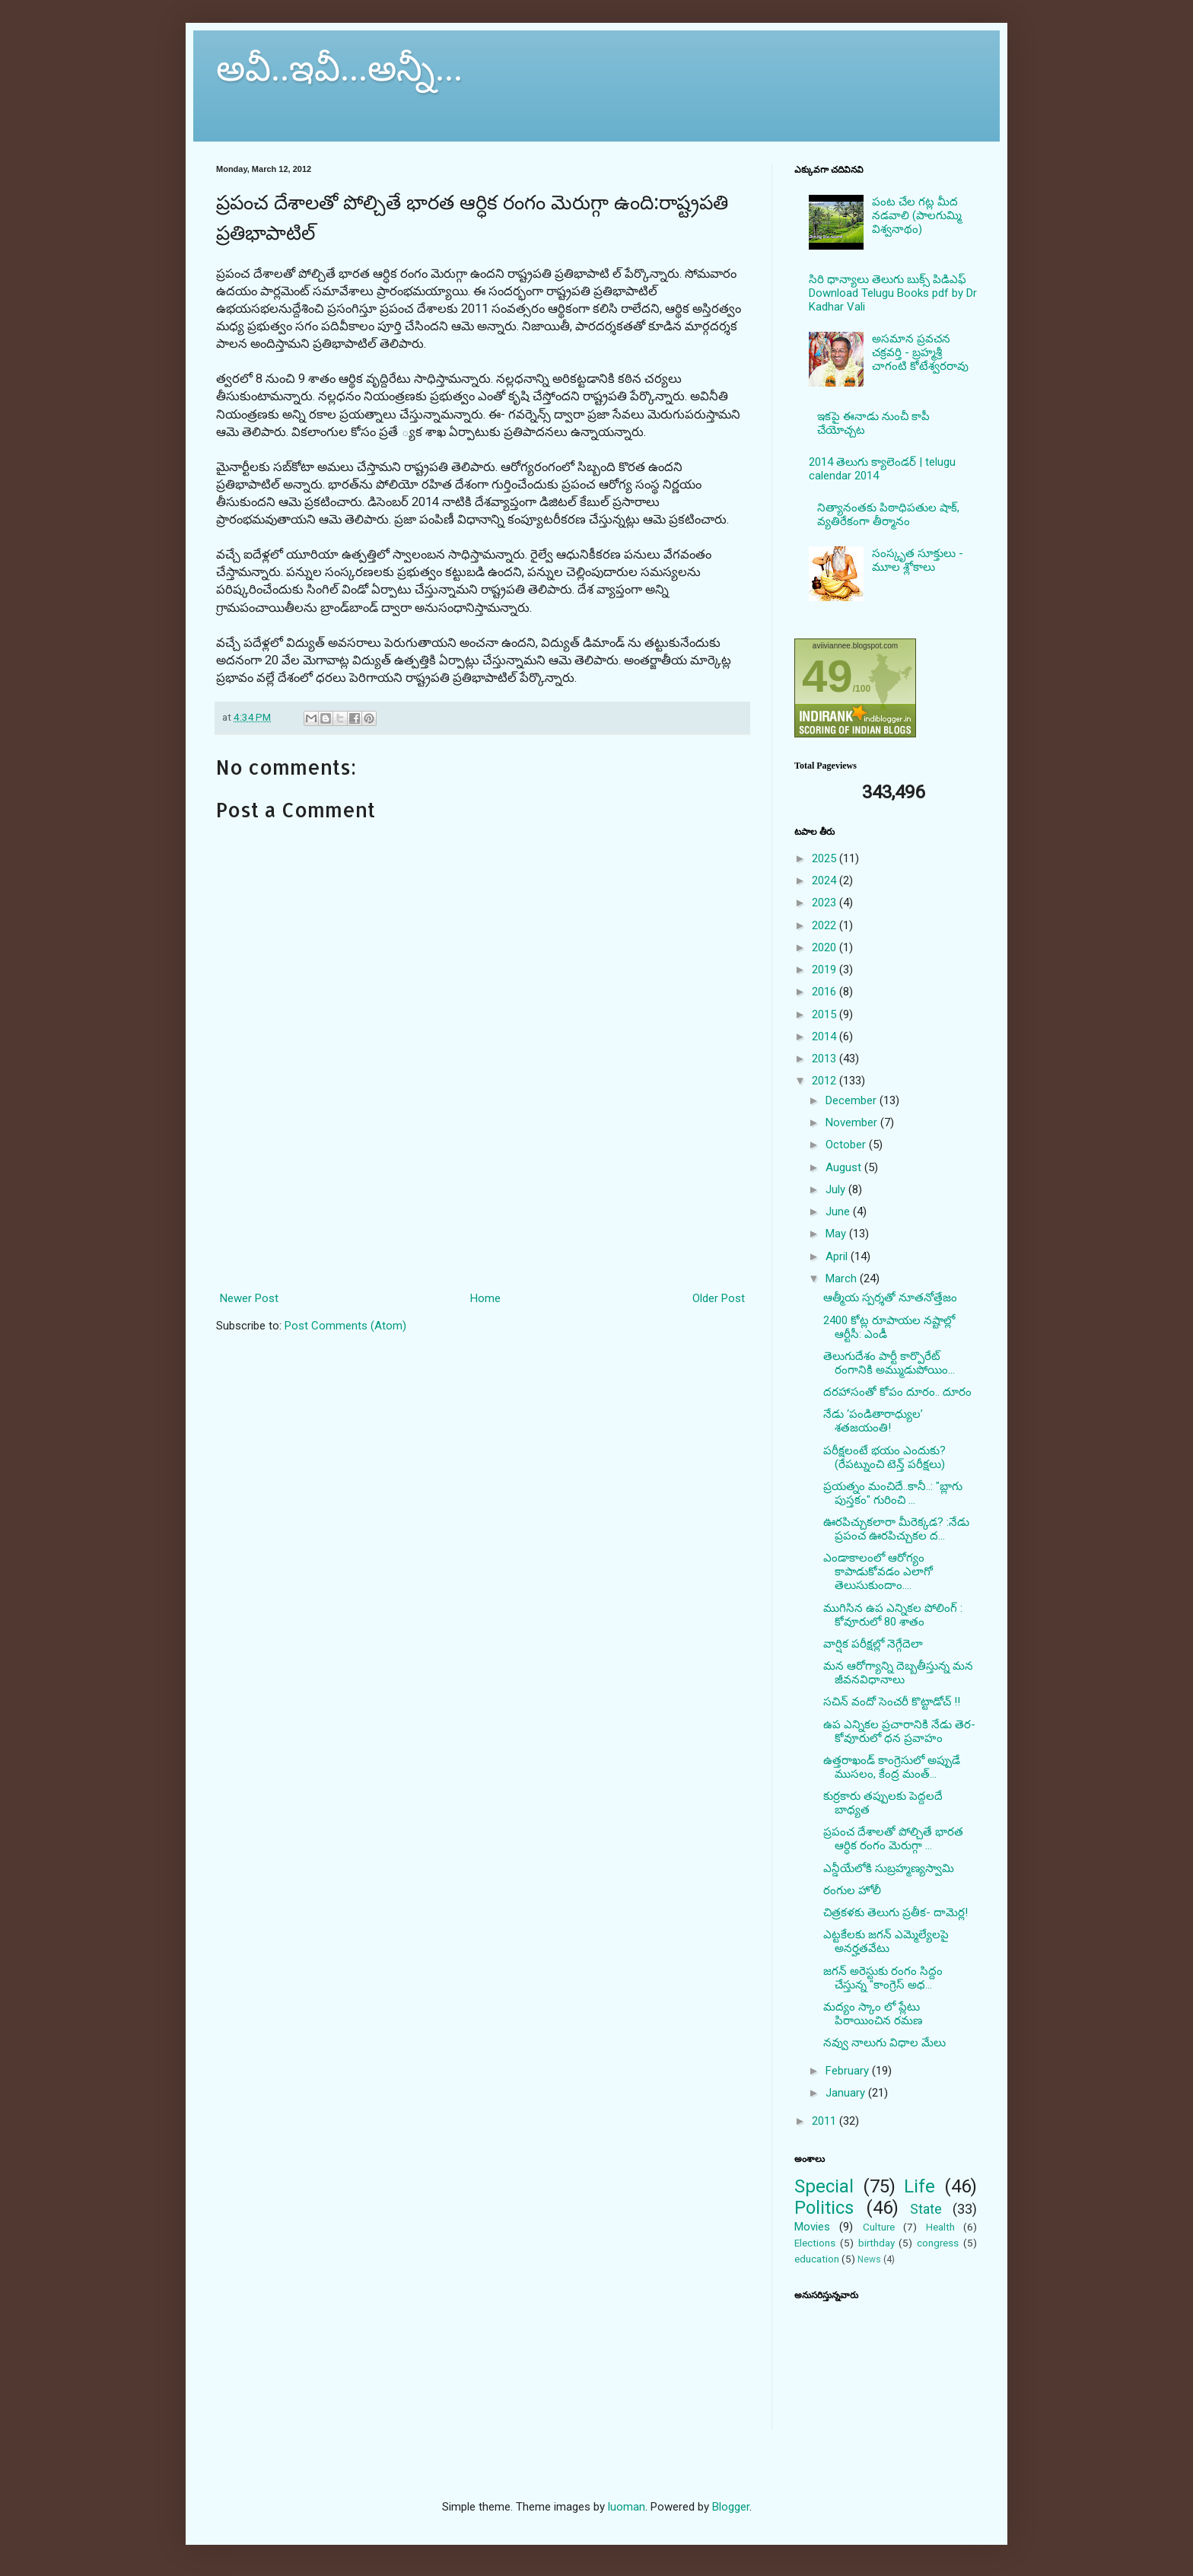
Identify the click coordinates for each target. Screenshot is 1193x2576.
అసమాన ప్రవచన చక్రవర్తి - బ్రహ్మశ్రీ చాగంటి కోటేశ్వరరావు (920, 352)
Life (919, 2186)
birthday (876, 2243)
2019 (825, 969)
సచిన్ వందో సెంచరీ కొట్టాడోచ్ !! (891, 1701)
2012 (825, 1080)
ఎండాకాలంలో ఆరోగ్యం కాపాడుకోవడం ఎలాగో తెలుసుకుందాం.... (878, 1571)
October (847, 1144)
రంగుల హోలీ (852, 1890)
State (926, 2209)
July (837, 1189)
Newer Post (249, 1298)
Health (940, 2227)
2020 (825, 947)
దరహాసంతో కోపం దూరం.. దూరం (897, 1392)
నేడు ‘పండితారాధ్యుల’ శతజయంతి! (873, 1420)
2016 (825, 991)
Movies (812, 2227)
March (843, 1278)
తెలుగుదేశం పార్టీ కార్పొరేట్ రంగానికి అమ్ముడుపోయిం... (889, 1363)
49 (827, 676)
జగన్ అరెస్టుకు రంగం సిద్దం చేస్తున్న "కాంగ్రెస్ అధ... (883, 1978)
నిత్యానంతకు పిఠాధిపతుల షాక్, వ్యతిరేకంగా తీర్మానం (888, 514)
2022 (825, 925)
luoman (626, 2507)
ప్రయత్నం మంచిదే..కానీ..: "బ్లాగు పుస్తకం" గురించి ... (892, 1493)
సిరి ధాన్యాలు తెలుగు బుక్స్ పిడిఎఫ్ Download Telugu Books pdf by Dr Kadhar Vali (893, 293)
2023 (825, 902)
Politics (824, 2207)
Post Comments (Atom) (345, 1326)
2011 (825, 2121)
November (853, 1122)
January (847, 2093)
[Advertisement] (482, 1220)
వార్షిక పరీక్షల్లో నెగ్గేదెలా (873, 1644)
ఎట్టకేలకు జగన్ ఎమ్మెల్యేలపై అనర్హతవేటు (886, 1941)
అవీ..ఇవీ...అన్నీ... (339, 68)
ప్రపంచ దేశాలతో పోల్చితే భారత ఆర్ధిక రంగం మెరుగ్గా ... (893, 1838)
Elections (814, 2243)
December (853, 1100)
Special (824, 2186)
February (849, 2071)
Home (485, 1298)
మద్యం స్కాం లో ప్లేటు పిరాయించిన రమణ (872, 2013)
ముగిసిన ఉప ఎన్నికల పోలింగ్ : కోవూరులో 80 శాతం (892, 1615)
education (816, 2259)
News (869, 2259)
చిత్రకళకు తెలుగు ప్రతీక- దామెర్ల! (895, 1912)
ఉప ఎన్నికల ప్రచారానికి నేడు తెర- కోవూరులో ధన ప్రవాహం (899, 1731)
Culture (879, 2227)
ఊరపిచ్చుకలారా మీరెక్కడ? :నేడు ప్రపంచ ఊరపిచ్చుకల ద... (896, 1529)
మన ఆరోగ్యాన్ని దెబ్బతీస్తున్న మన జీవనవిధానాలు (898, 1672)
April (838, 1256)
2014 (825, 1036)
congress (938, 2243)
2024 (825, 880)
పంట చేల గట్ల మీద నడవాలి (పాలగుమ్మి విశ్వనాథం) (917, 215)
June (839, 1211)
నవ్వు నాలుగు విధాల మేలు (884, 2042)
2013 (825, 1058)
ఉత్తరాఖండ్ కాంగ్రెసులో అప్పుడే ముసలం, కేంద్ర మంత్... (891, 1767)
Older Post (718, 1298)
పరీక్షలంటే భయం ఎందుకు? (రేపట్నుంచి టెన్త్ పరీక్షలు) (884, 1457)
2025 (825, 858)
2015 (825, 1014)
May (837, 1233)
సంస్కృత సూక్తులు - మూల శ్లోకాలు (917, 560)
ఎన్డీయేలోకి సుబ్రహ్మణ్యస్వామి (888, 1868)
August (845, 1167)
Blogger (730, 2507)
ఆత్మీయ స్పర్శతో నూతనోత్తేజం (890, 1297)
